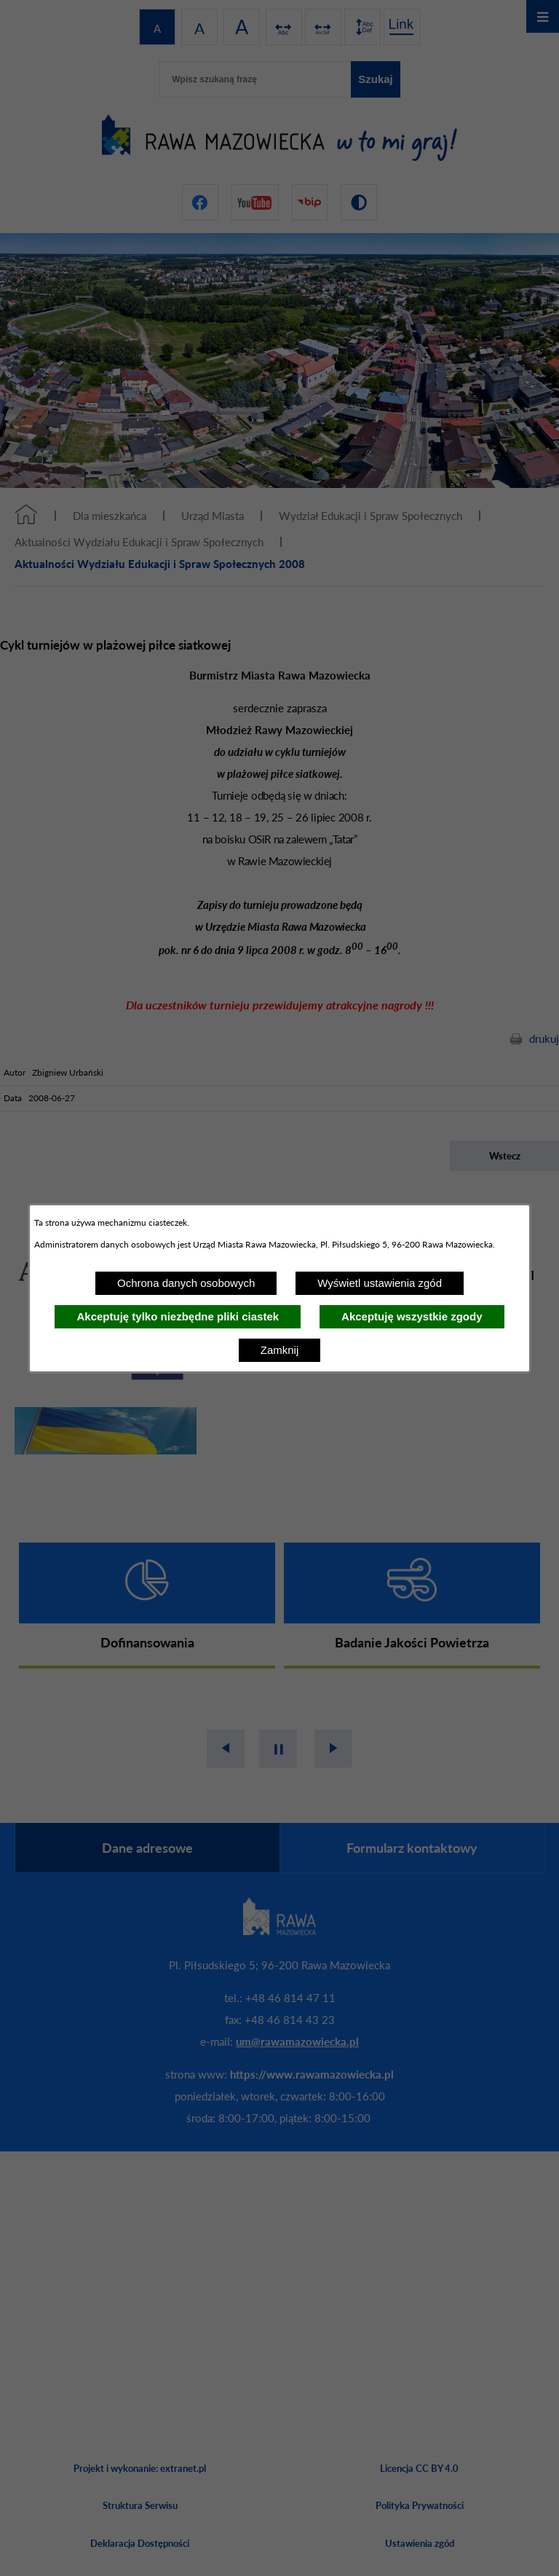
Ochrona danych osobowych (186, 1283)
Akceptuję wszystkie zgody (411, 1316)
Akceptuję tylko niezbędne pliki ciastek (177, 1316)
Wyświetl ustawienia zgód (379, 1283)
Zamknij (280, 1350)
